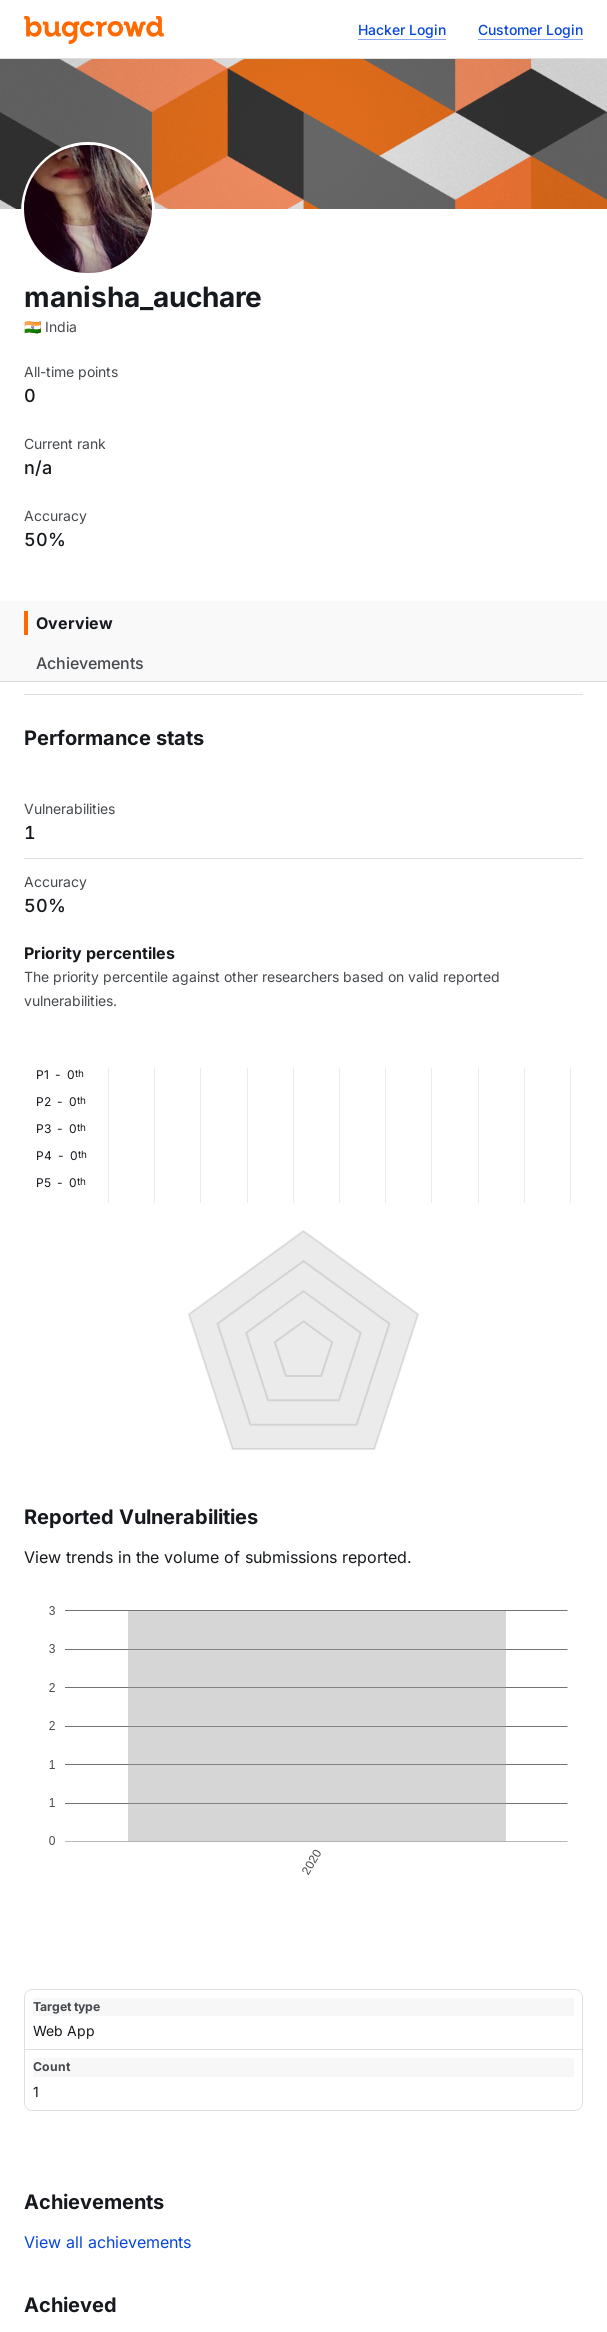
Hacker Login (402, 29)
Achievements (90, 663)
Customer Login (530, 29)
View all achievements (107, 2242)
